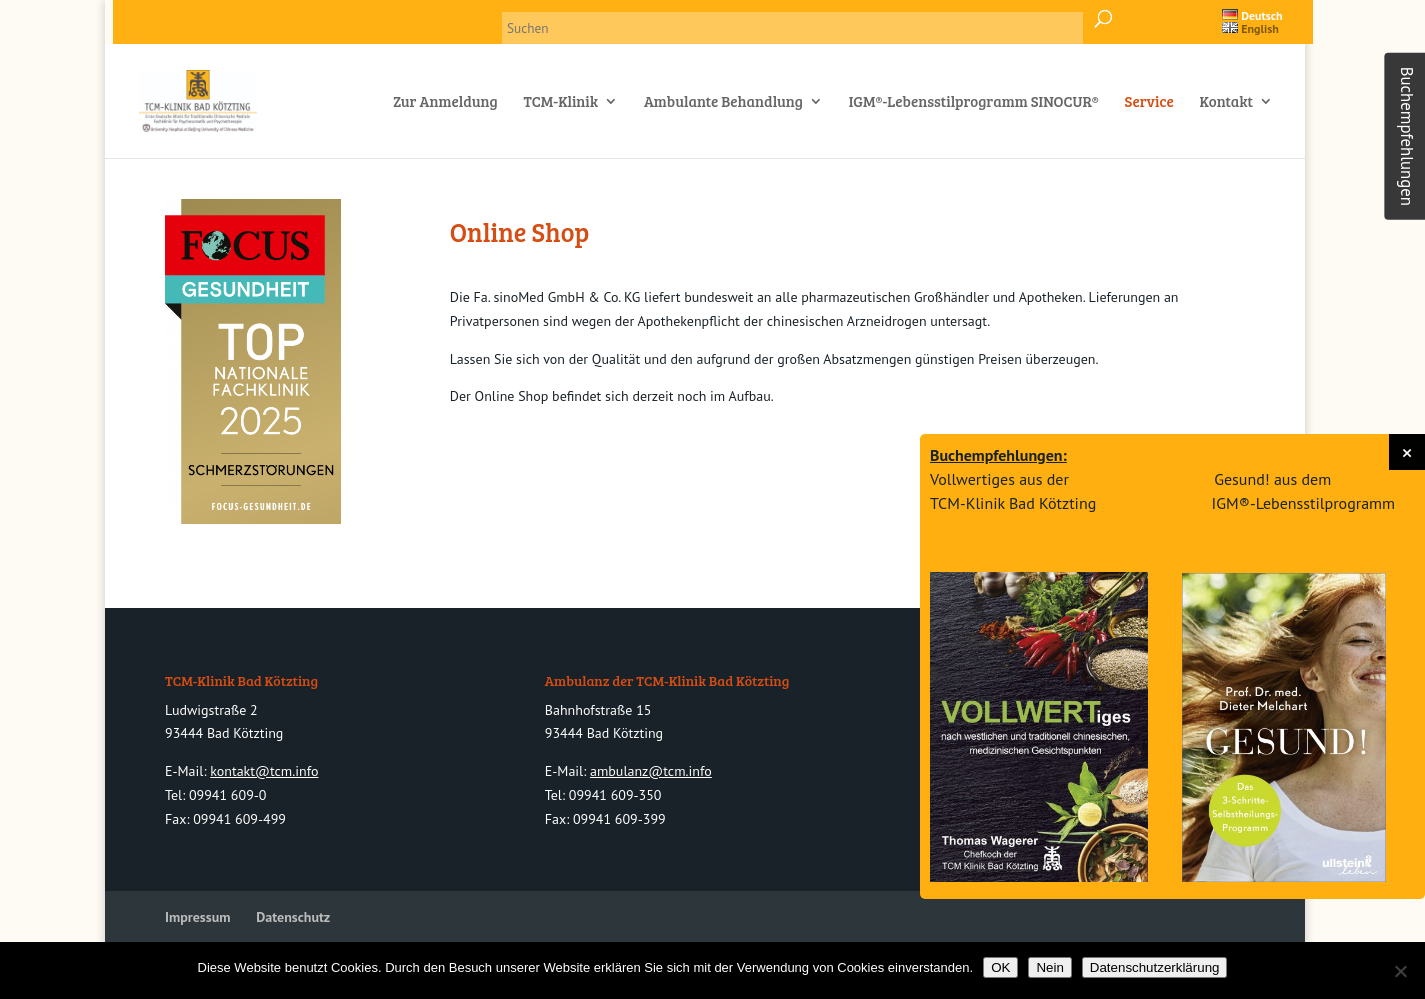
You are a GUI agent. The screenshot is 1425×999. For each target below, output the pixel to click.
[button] (1407, 452)
